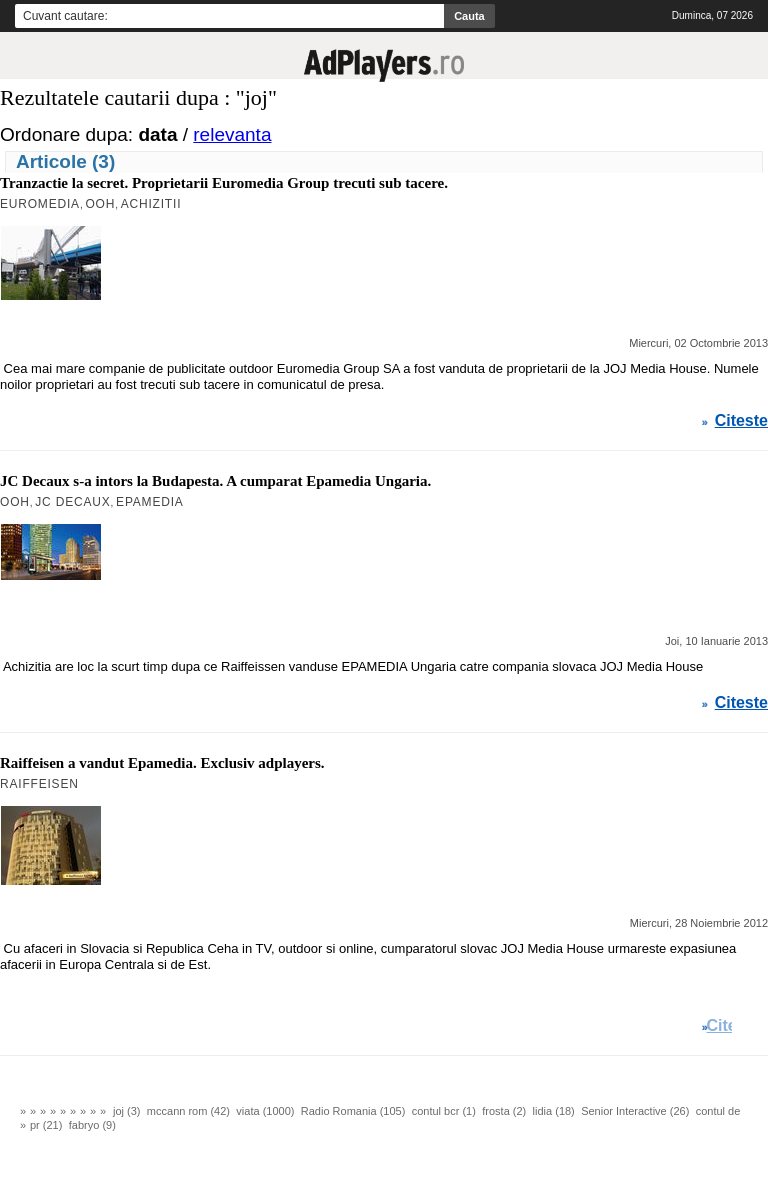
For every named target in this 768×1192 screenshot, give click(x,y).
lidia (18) (554, 1111)
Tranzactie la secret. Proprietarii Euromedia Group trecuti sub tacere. (224, 183)
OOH (100, 204)
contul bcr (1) (444, 1111)
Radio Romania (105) (353, 1111)
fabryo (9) (92, 1125)
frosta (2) (504, 1111)
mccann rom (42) (188, 1111)
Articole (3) (65, 161)
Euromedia (40, 204)
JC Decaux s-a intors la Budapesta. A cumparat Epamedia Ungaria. (215, 481)
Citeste (741, 421)
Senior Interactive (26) (635, 1111)
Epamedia (150, 502)
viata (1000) (265, 1111)
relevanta (232, 134)
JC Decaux (72, 502)
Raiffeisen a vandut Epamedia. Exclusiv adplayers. (162, 763)
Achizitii (151, 204)
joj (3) (127, 1111)
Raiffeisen (39, 784)
